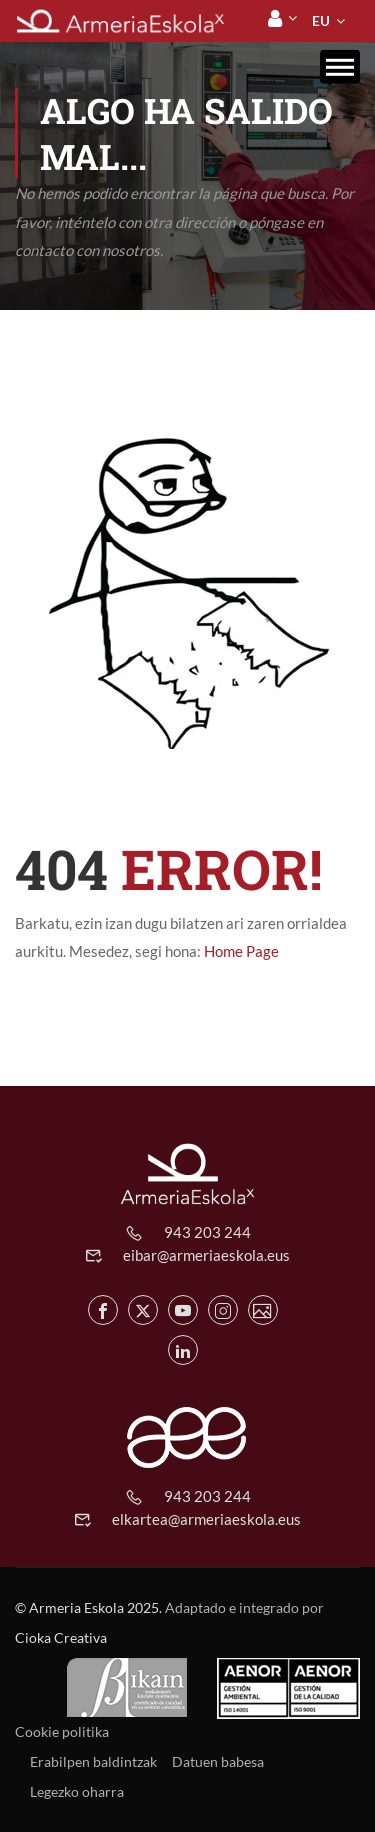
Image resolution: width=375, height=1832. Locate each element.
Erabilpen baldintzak (93, 1761)
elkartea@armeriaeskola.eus (206, 1519)
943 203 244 (207, 1232)
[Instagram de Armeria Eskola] (223, 1310)
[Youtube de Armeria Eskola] (183, 1310)
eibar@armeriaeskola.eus (206, 1255)
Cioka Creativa (61, 1637)
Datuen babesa (218, 1761)
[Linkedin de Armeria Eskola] (183, 1350)
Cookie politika (62, 1731)
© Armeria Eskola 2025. (88, 1607)
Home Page (241, 951)
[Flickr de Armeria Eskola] (263, 1310)
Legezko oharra (77, 1791)
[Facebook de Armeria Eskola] (103, 1310)
